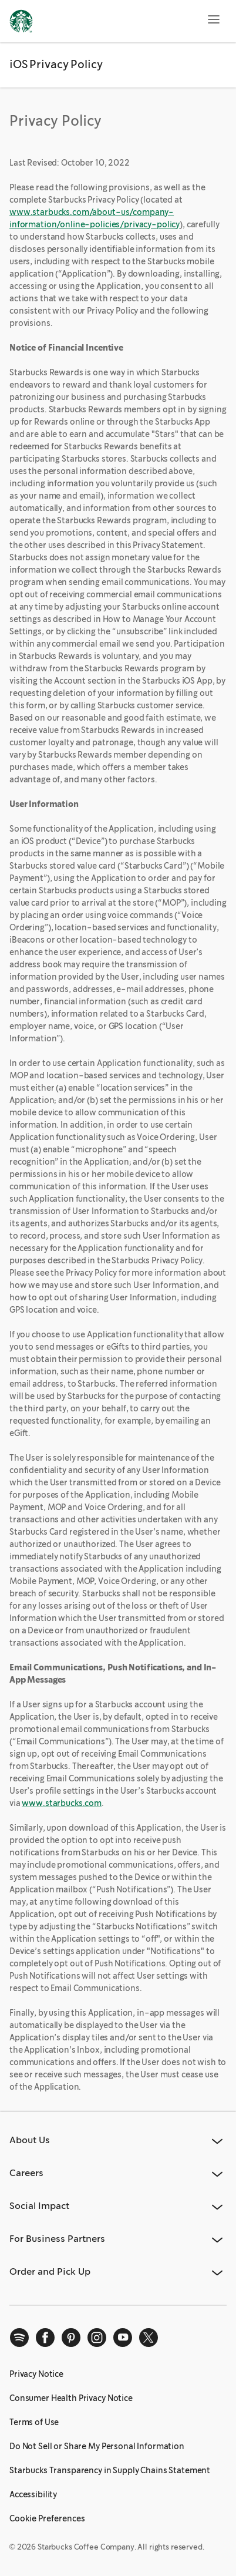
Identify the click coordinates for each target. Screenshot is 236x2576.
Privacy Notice (36, 2374)
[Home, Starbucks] (21, 22)
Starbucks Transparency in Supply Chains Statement (109, 2470)
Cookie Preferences (47, 2518)
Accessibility (33, 2494)
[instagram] (97, 2337)
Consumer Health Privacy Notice (71, 2398)
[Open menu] (214, 19)
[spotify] (19, 2337)
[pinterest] (71, 2337)
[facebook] (45, 2337)
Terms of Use (34, 2422)
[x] (148, 2337)
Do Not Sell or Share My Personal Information (96, 2446)
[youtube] (123, 2337)
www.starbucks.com (62, 1803)
